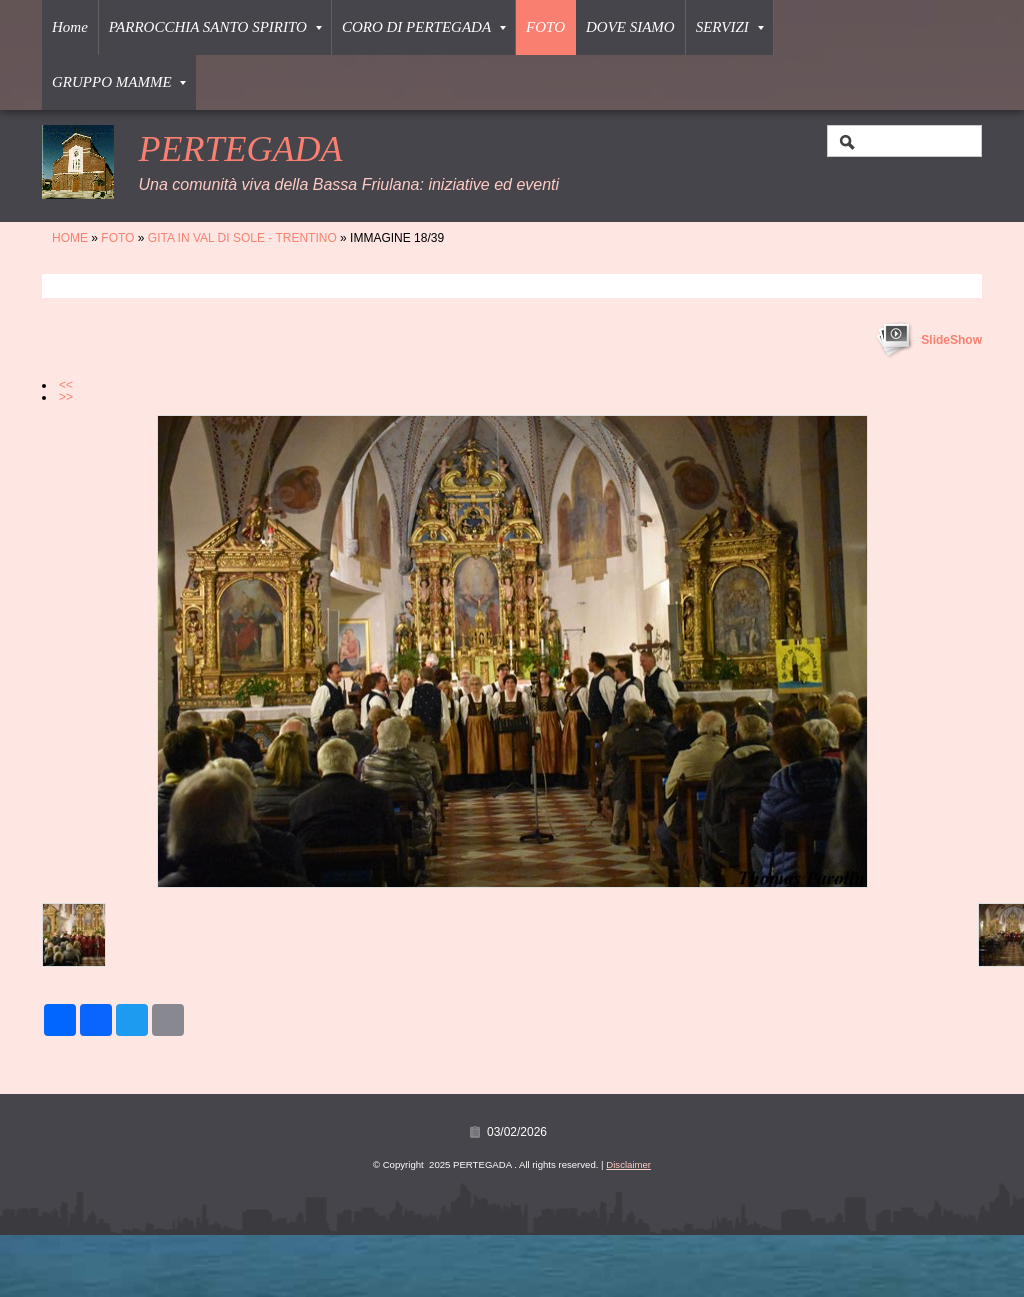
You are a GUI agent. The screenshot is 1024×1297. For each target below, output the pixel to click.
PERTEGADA (240, 149)
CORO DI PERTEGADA (424, 27)
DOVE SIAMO (630, 27)
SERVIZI (730, 27)
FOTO (545, 27)
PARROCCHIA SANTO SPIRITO (215, 27)
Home (70, 27)
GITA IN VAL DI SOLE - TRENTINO (242, 238)
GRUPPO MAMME (119, 82)
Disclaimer (628, 1164)
